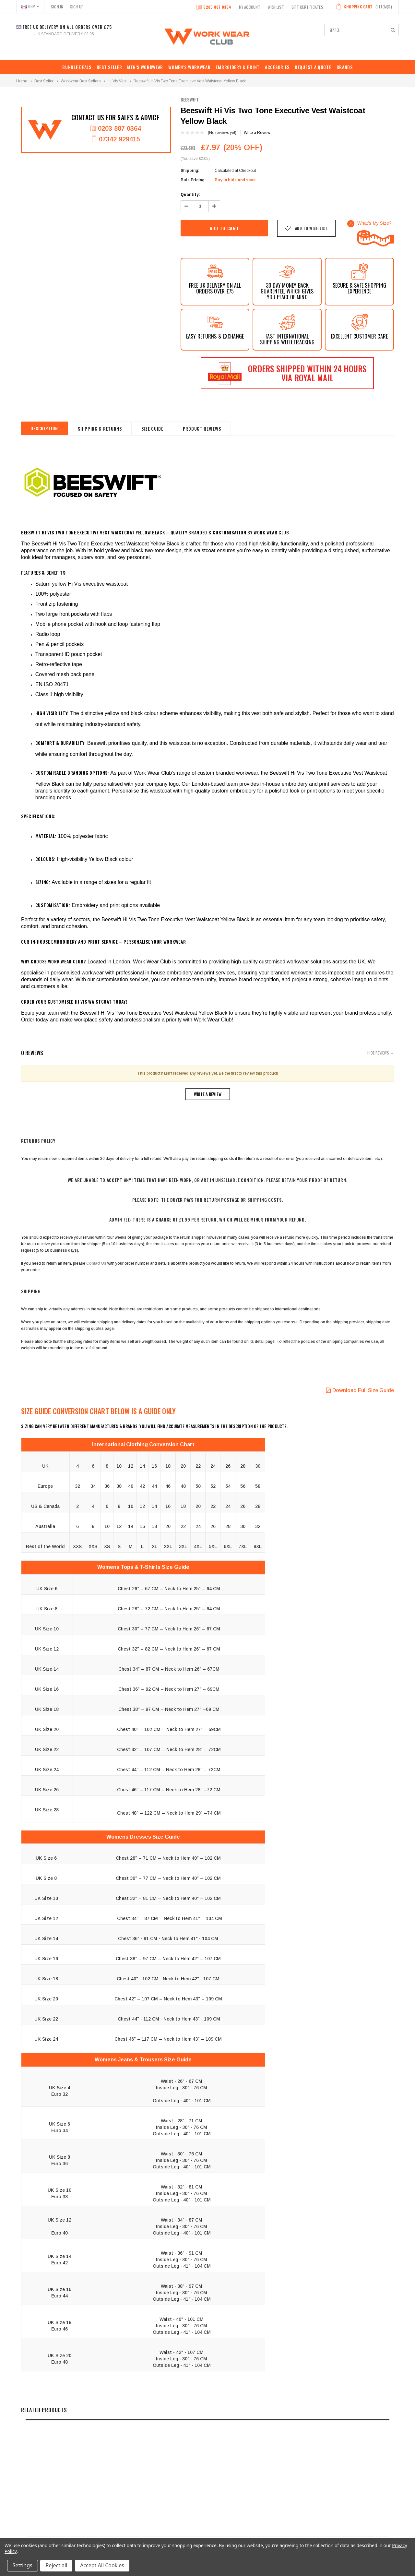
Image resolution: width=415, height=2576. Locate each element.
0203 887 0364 (213, 7)
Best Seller (109, 67)
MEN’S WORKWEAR (145, 67)
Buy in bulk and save (235, 180)
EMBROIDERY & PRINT (238, 67)
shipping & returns (100, 428)
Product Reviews (203, 428)
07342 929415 (115, 139)
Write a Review (257, 132)
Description (44, 428)
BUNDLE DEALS (76, 67)
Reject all (56, 2565)
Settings (22, 2565)
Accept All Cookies (102, 2565)
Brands (345, 67)
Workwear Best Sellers (81, 81)
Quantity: (190, 194)
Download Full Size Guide (360, 1390)
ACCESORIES (277, 67)
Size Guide (153, 428)
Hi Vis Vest (117, 81)
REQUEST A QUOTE (313, 67)
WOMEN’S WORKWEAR (189, 67)
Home (21, 81)
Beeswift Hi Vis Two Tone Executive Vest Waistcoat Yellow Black (190, 81)
